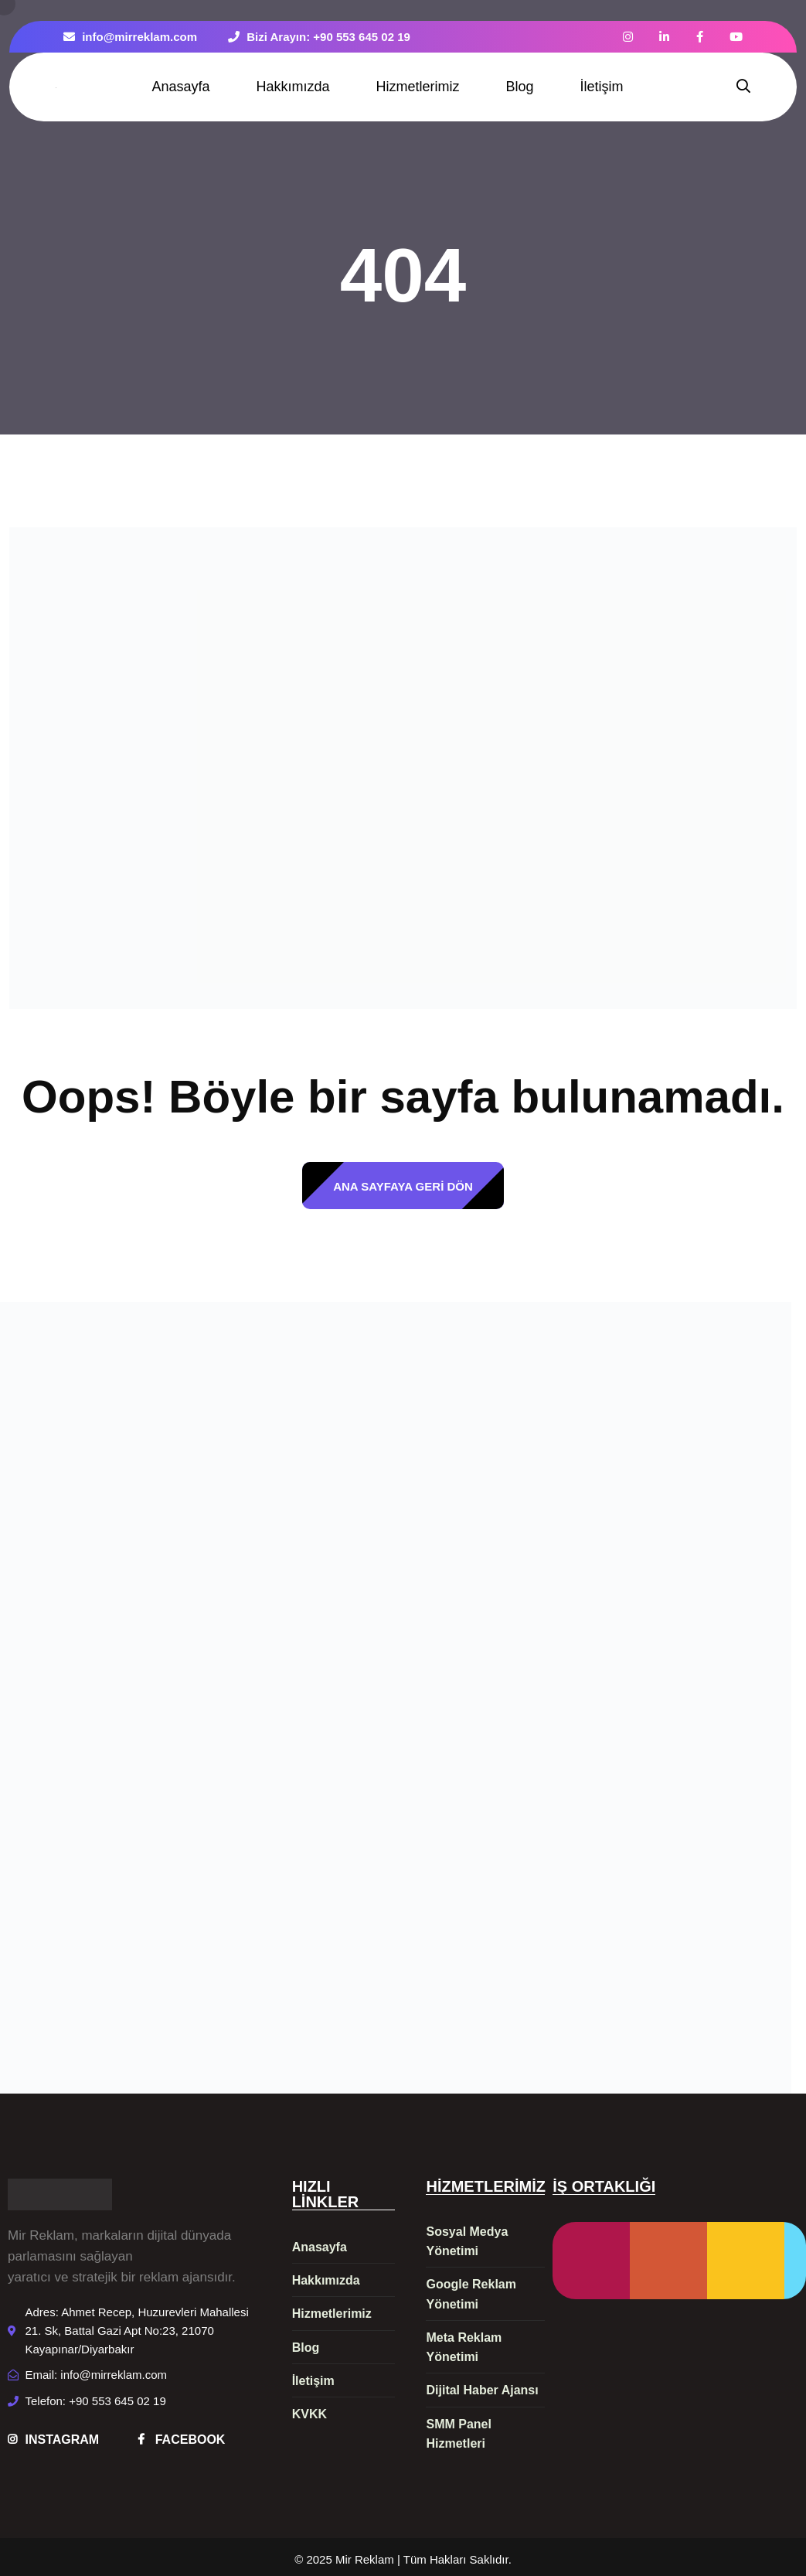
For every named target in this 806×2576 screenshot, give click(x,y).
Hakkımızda (292, 86)
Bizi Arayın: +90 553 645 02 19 (319, 36)
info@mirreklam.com (130, 36)
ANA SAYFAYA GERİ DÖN (403, 1186)
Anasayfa (180, 86)
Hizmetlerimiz (418, 86)
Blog (520, 86)
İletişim (602, 86)
